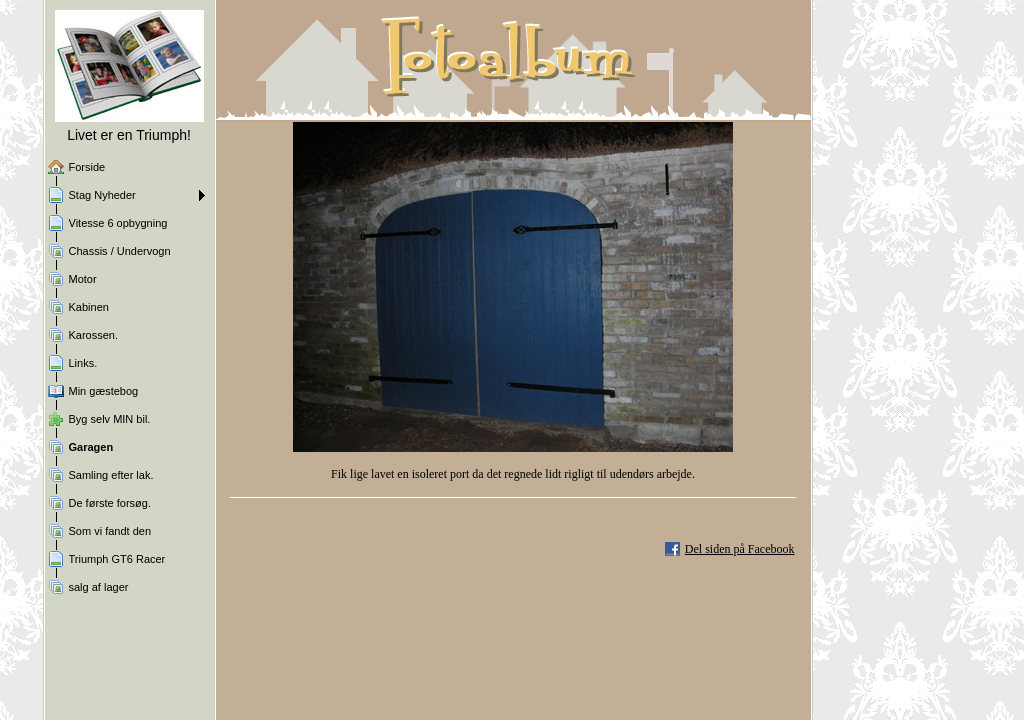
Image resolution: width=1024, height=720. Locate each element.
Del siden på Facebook (740, 549)
